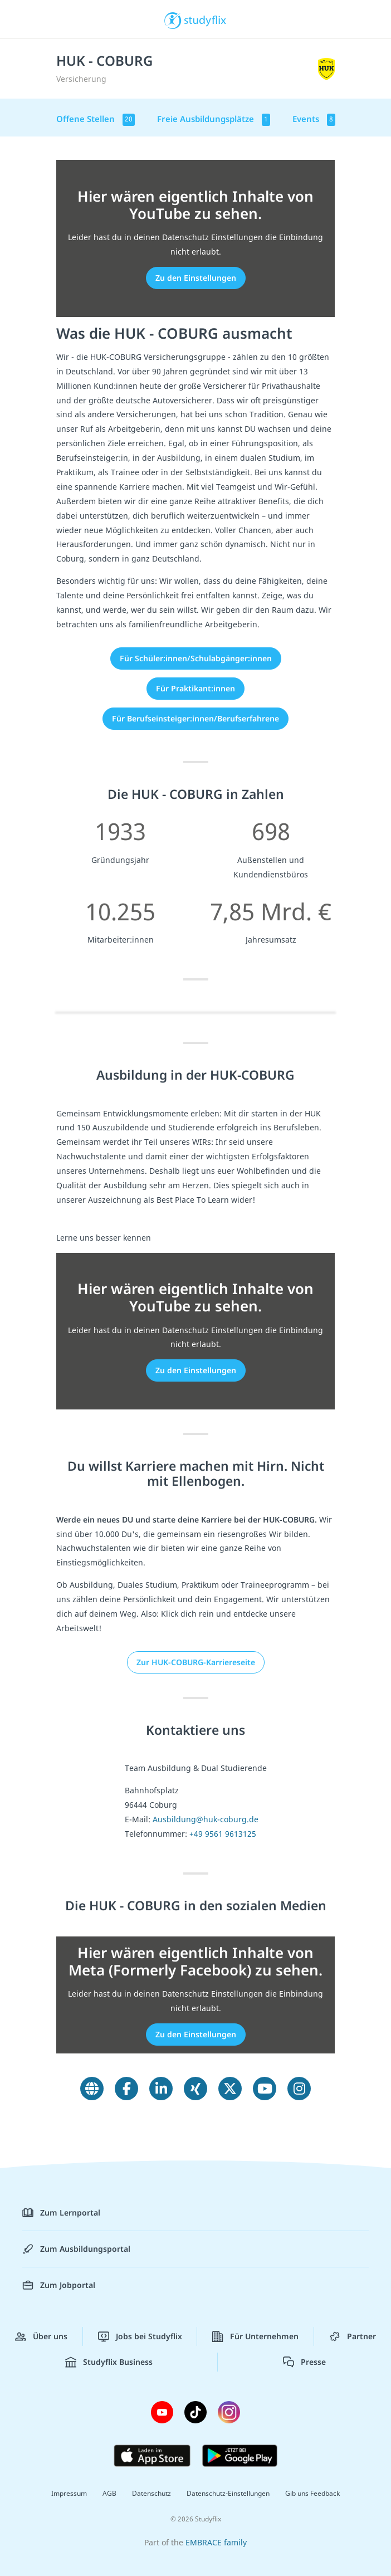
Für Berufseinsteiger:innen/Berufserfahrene (195, 718)
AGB (109, 2493)
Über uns (41, 2336)
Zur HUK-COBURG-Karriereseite (195, 1662)
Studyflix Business (109, 2362)
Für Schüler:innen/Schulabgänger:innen (196, 658)
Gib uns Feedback (312, 2493)
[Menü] (25, 19)
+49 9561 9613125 (222, 1833)
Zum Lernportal (61, 2212)
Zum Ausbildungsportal (76, 2249)
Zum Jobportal (58, 2285)
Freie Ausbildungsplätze (213, 119)
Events (313, 119)
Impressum (69, 2493)
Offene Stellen (95, 119)
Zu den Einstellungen (195, 277)
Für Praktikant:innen (195, 688)
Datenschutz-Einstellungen (228, 2493)
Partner (352, 2336)
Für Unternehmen (255, 2336)
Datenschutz (151, 2493)
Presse (304, 2362)
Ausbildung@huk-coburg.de (205, 1819)
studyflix (205, 19)
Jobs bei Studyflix (140, 2336)
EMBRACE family (216, 2542)
